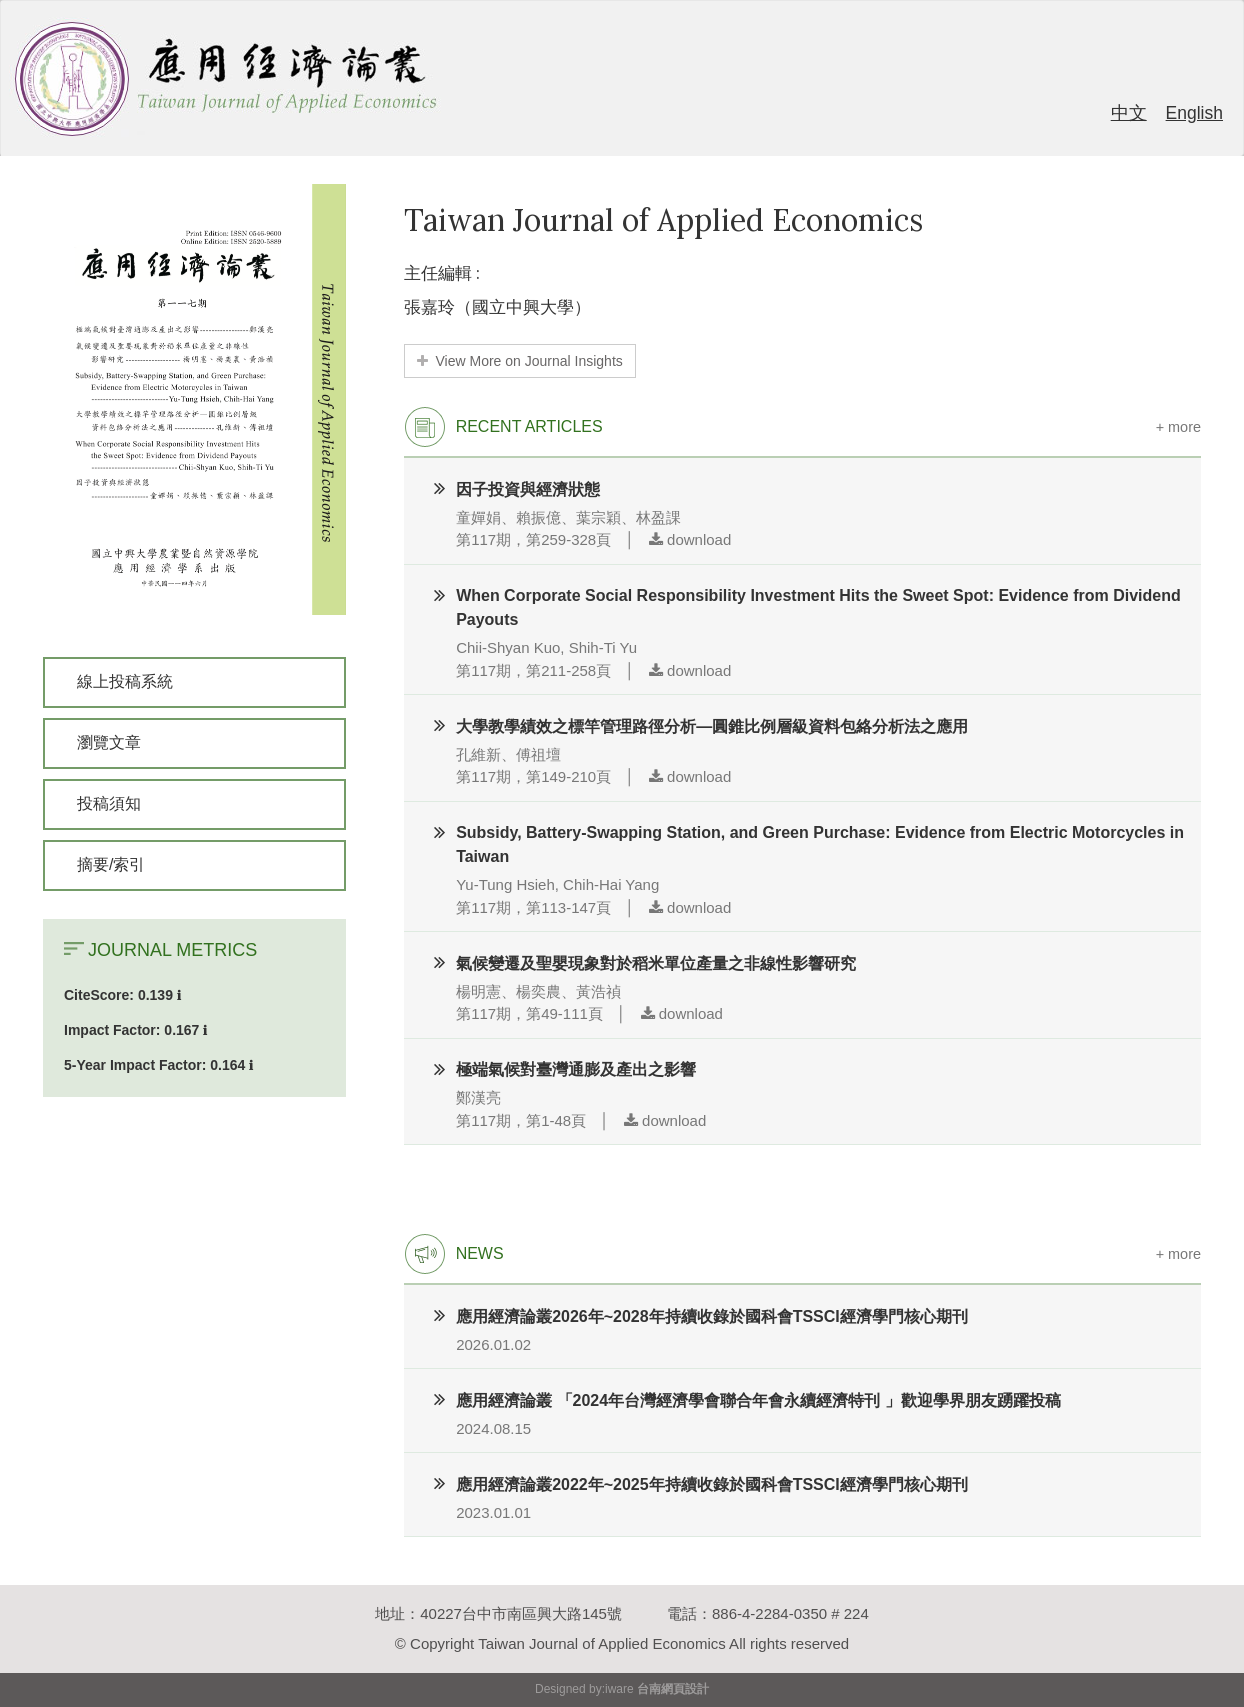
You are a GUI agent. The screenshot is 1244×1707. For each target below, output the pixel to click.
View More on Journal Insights (520, 361)
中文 (1129, 113)
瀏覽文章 (109, 742)
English (1194, 113)
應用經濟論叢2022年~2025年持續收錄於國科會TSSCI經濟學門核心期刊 (712, 1484)
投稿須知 (109, 803)
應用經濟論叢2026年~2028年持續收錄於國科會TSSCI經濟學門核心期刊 (712, 1316)
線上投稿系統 (125, 681)
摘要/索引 (111, 864)
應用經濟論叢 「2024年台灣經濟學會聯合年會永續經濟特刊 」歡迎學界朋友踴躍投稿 (758, 1400)
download (690, 539)
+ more (1178, 427)
